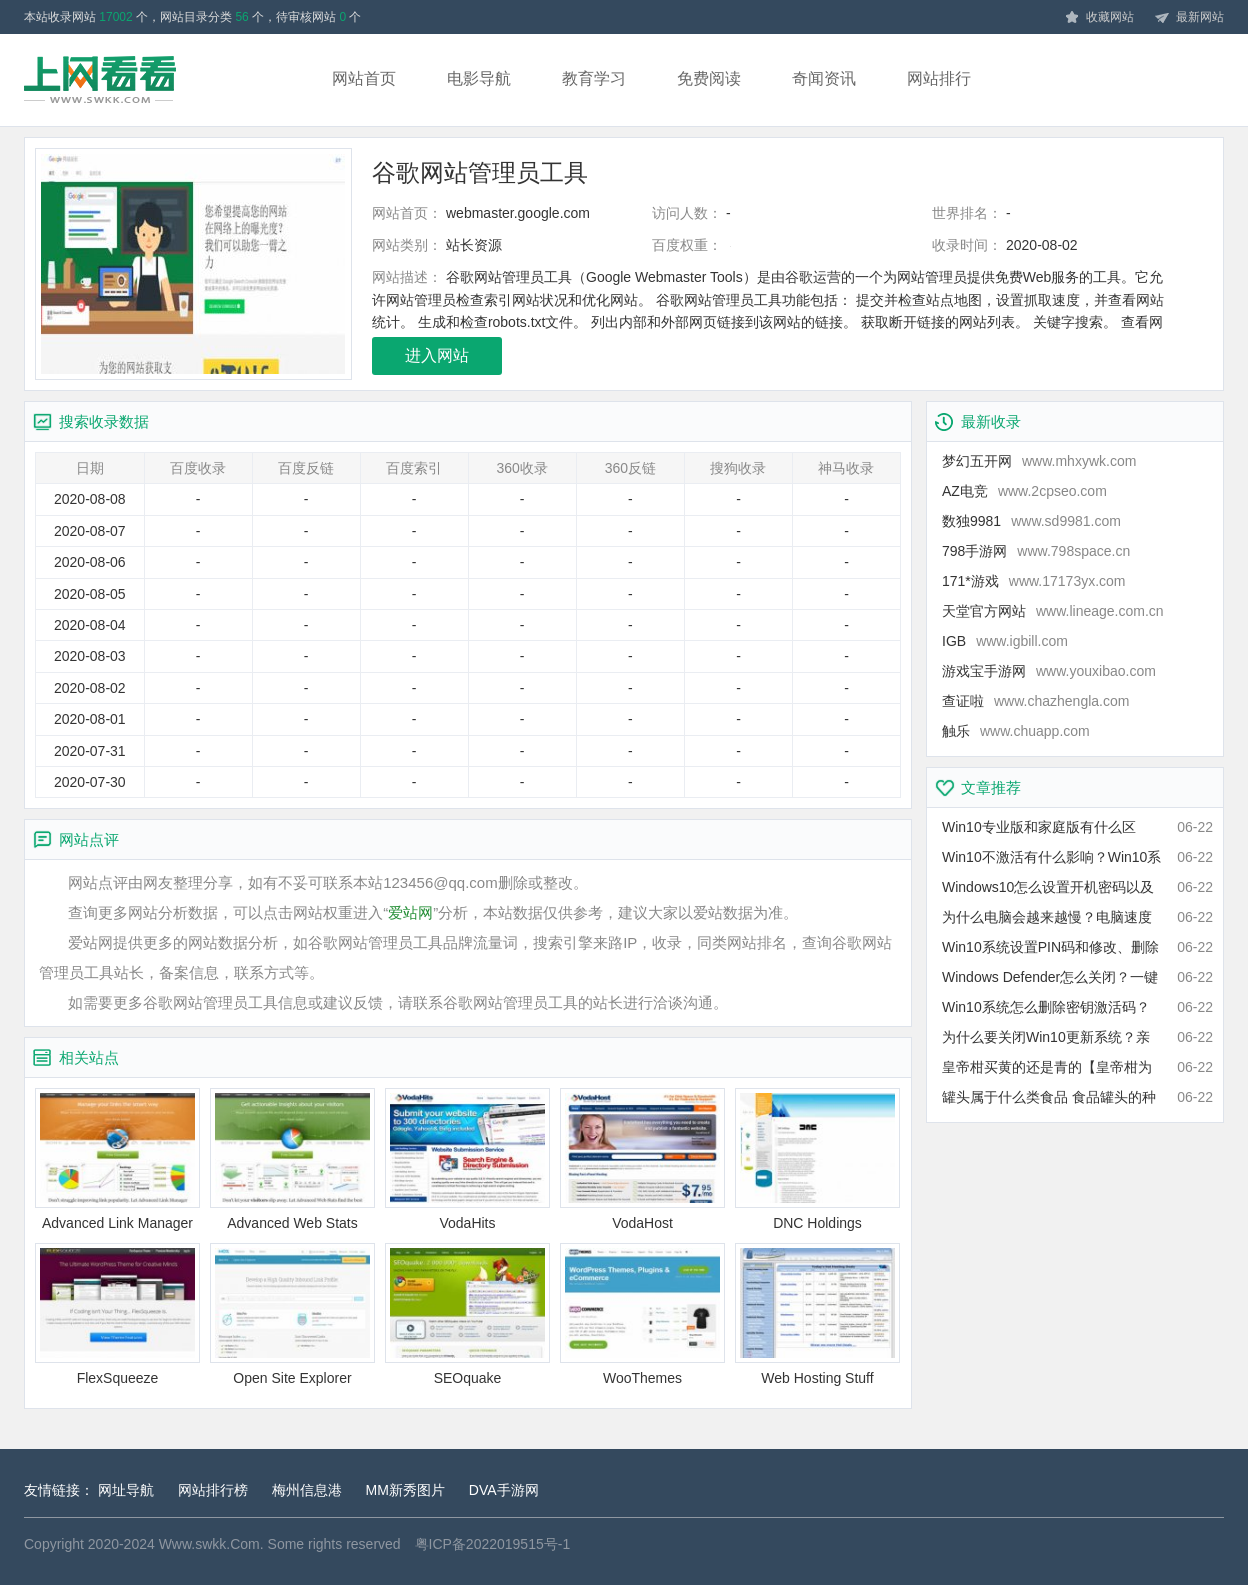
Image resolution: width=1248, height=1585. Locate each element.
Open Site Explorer (292, 1314)
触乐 (1016, 731)
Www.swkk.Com (209, 1544)
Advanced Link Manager (117, 1159)
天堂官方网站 (1053, 611)
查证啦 (1035, 701)
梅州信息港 (307, 1490)
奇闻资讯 (824, 78)
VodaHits (467, 1159)
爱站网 (410, 912)
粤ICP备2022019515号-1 (493, 1544)
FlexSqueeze (117, 1314)
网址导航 (126, 1490)
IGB (1005, 641)
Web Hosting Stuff (817, 1314)
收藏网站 (1099, 18)
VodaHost (642, 1159)
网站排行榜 (213, 1490)
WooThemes (642, 1314)
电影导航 (479, 78)
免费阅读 (709, 78)
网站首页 (364, 78)
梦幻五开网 (1039, 461)
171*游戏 (1034, 581)
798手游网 (1036, 551)
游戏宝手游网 (1049, 671)
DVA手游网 (504, 1490)
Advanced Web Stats (292, 1159)
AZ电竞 (1024, 491)
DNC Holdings (817, 1159)
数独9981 (1031, 521)
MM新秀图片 (405, 1490)
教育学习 (594, 78)
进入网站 (437, 355)
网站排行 (939, 78)
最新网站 (1189, 18)
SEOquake (467, 1314)
